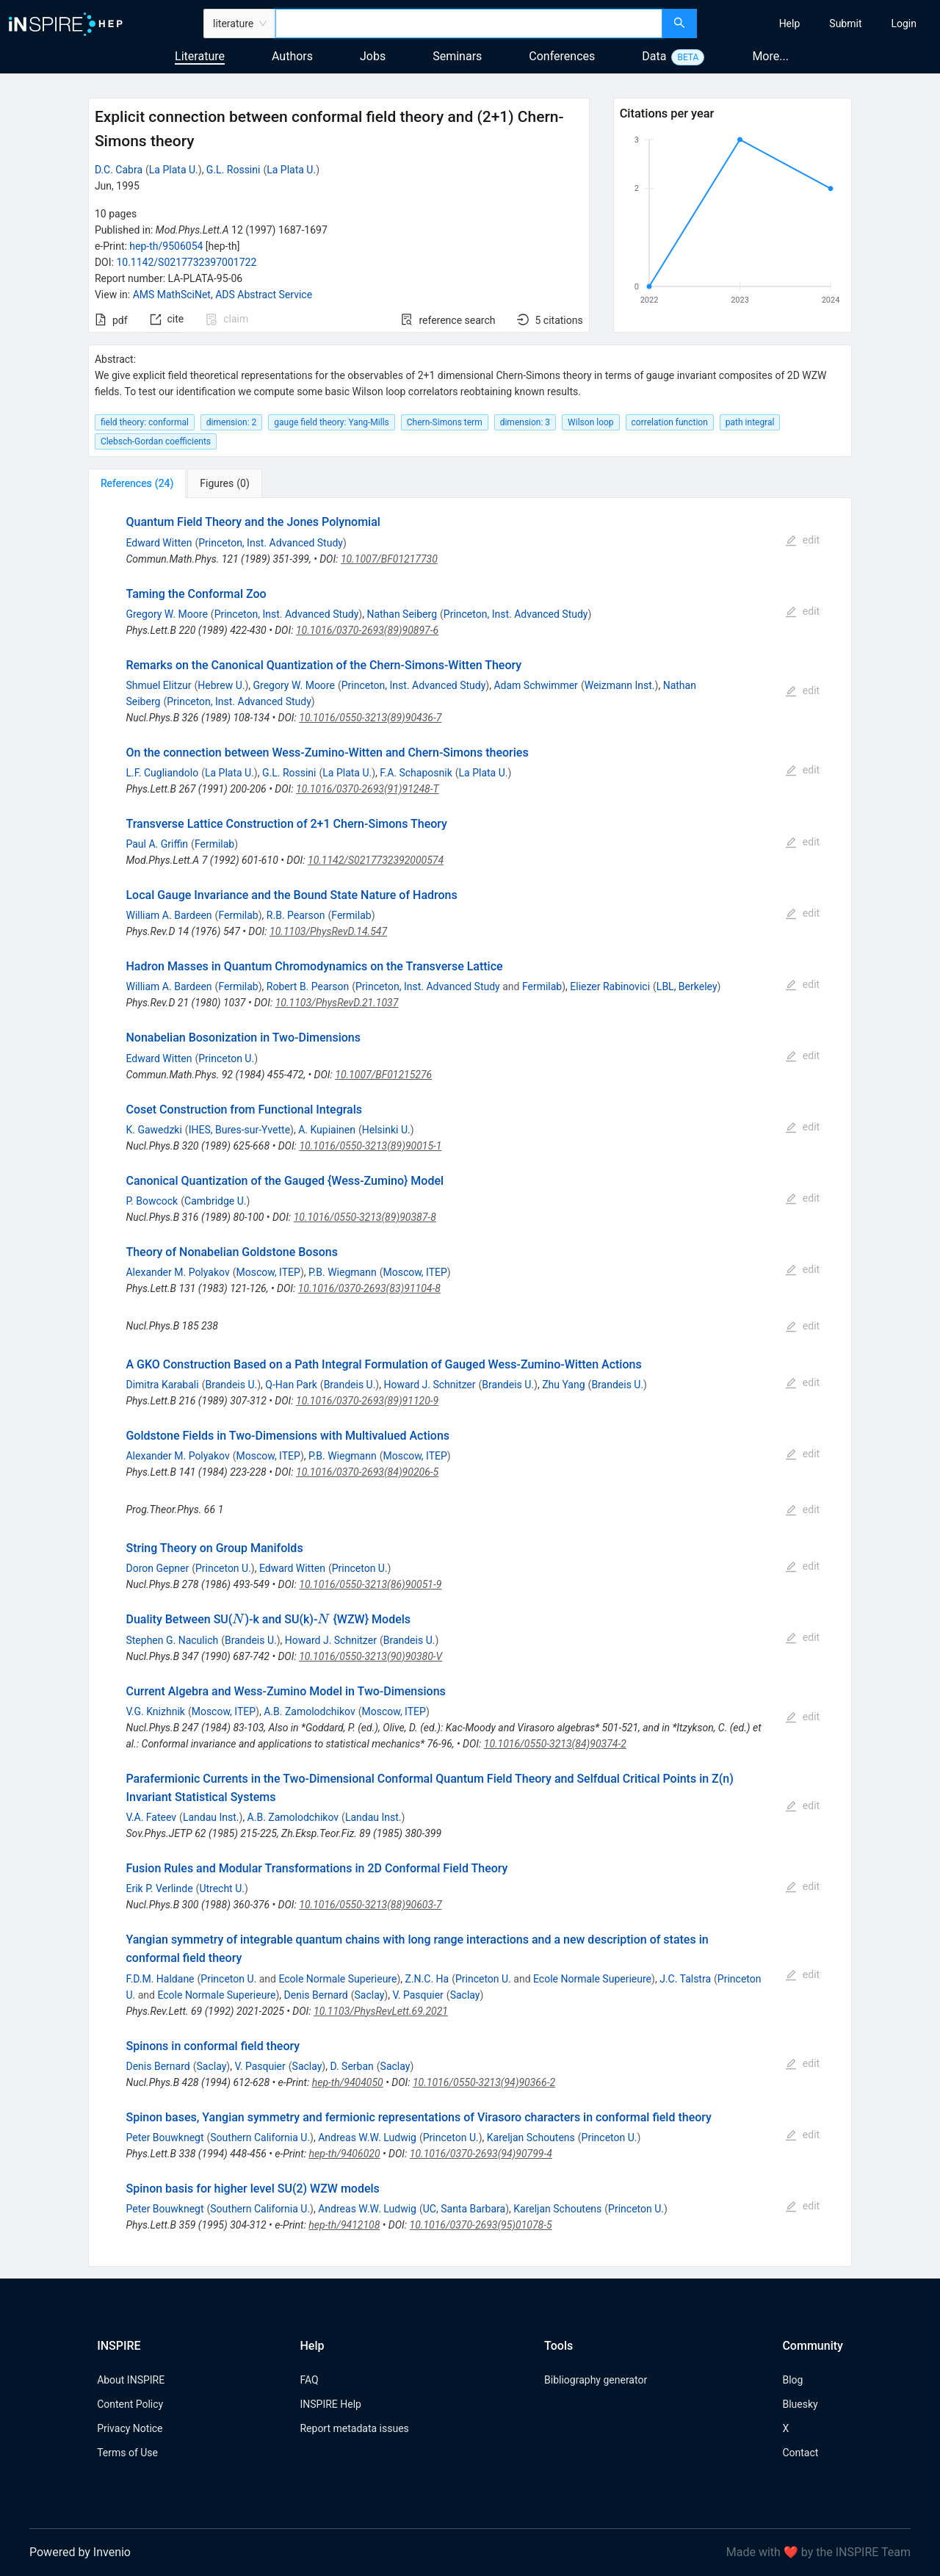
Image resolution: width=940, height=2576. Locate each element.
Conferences (562, 56)
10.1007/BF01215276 (383, 1074)
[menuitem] (789, 23)
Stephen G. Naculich (172, 1640)
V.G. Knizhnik (155, 1711)
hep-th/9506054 (166, 246)
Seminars (457, 56)
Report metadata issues (354, 2428)
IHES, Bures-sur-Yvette (239, 1130)
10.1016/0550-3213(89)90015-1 (370, 1146)
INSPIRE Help (330, 2404)
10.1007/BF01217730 (389, 559)
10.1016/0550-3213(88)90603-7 (370, 1905)
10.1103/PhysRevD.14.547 (328, 931)
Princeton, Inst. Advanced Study (270, 543)
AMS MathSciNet (172, 294)
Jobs (373, 56)
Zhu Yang (563, 1384)
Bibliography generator (595, 2380)
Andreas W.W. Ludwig (367, 2137)
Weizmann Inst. (620, 685)
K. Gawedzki (153, 1130)
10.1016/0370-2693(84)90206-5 (367, 1472)
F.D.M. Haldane (160, 1979)
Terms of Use (127, 2452)
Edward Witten (159, 543)
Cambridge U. (215, 1201)
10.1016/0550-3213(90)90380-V (370, 1656)
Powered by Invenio (80, 2552)
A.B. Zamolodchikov (309, 1711)
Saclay (370, 1995)
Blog (792, 2380)
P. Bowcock (152, 1201)
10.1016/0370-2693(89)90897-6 (367, 630)
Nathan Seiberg (401, 614)
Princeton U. (226, 1058)
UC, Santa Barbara (464, 2209)
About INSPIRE (130, 2380)
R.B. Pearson (296, 915)
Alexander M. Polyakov (177, 1272)
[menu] (820, 23)
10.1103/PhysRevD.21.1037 (337, 1003)
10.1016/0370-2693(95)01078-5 (481, 2225)
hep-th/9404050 (347, 2082)
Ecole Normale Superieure (337, 1979)
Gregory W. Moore (166, 614)
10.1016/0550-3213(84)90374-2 (555, 1744)
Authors (292, 56)
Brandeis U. (231, 1384)
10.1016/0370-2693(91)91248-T (367, 789)
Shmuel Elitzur (158, 685)
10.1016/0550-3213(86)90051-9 (370, 1584)
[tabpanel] (470, 1382)
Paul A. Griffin (157, 844)
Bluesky (799, 2404)
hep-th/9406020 (344, 2154)
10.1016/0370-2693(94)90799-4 (481, 2154)
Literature (200, 56)
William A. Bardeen (169, 915)
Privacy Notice (129, 2428)
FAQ (309, 2380)
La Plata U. (173, 170)
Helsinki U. (386, 1130)
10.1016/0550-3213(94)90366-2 (484, 2082)
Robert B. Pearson (308, 986)
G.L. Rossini (233, 170)
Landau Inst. (211, 1817)
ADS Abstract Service (263, 294)
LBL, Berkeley (687, 986)
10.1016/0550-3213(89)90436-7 (370, 718)
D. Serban (351, 2066)
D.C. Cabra (118, 170)
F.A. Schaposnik (416, 773)
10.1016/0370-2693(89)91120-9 (367, 1401)
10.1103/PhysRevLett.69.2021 (381, 2011)
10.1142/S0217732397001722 (186, 262)
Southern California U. (260, 2137)
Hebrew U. (221, 685)
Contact (800, 2452)
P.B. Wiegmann (342, 1272)
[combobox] (468, 23)
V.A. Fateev (151, 1817)
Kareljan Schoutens (531, 2137)
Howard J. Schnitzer (429, 1384)
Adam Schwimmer (535, 685)
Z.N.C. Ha (427, 1979)
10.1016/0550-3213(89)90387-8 (365, 1217)
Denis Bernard (316, 1995)
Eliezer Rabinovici (610, 986)
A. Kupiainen (326, 1130)
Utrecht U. (222, 1888)
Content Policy (130, 2404)
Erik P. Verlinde (159, 1888)
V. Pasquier (417, 1995)
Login (903, 23)
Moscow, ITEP (268, 1272)
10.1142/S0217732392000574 (376, 860)
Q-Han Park (291, 1384)
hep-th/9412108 (344, 2225)
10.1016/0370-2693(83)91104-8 (369, 1288)
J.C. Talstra (685, 1979)
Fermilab (214, 844)
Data (654, 56)
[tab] (137, 483)
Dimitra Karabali (162, 1384)
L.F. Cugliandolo (162, 773)
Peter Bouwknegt (164, 2137)
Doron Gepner (157, 1568)
